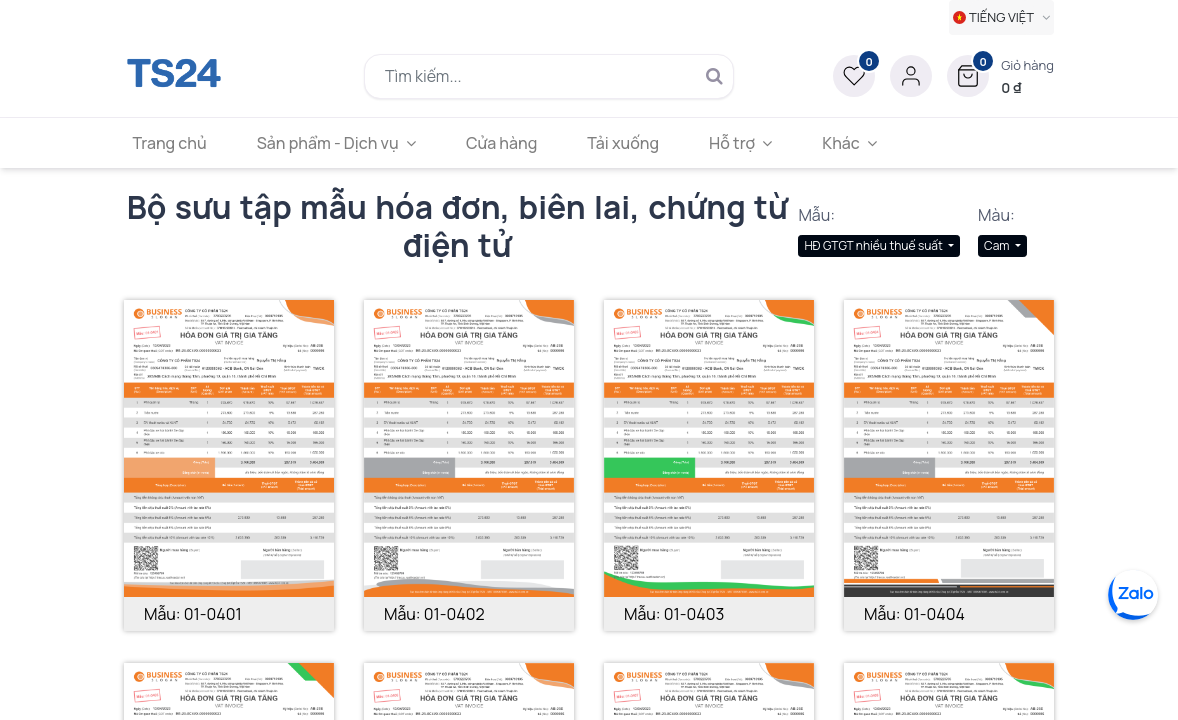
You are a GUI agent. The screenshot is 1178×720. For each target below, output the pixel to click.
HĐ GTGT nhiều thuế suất (874, 245)
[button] (1000, 76)
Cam (998, 245)
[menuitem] (176, 143)
